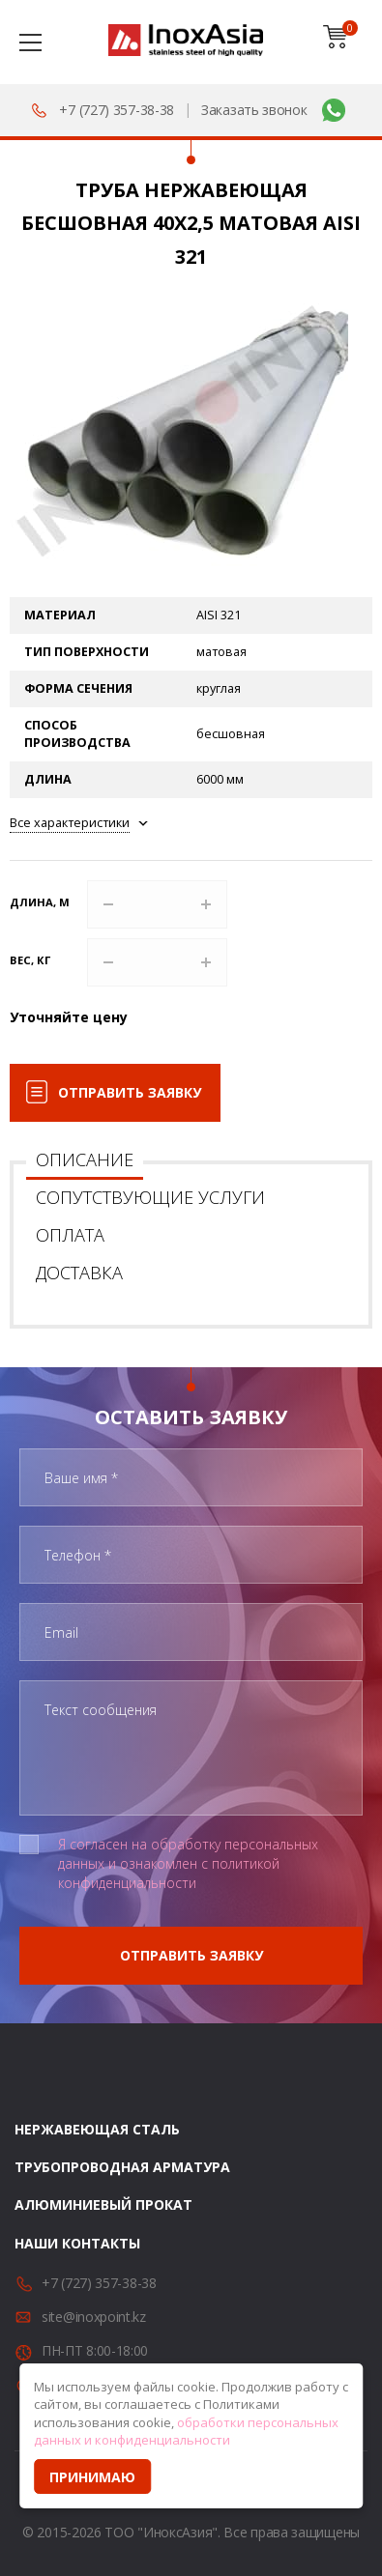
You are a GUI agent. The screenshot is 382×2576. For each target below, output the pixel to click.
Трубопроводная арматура (122, 2167)
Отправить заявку (129, 1092)
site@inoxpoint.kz (94, 2316)
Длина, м (40, 902)
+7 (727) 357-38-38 (116, 109)
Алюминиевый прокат (103, 2204)
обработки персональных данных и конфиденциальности (186, 2431)
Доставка (79, 1272)
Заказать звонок (254, 109)
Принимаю (92, 2477)
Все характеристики (70, 823)
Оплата (70, 1234)
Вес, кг (30, 960)
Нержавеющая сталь (97, 2129)
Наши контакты (77, 2243)
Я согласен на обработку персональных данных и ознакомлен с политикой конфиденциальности (188, 1863)
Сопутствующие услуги (150, 1197)
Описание (84, 1159)
